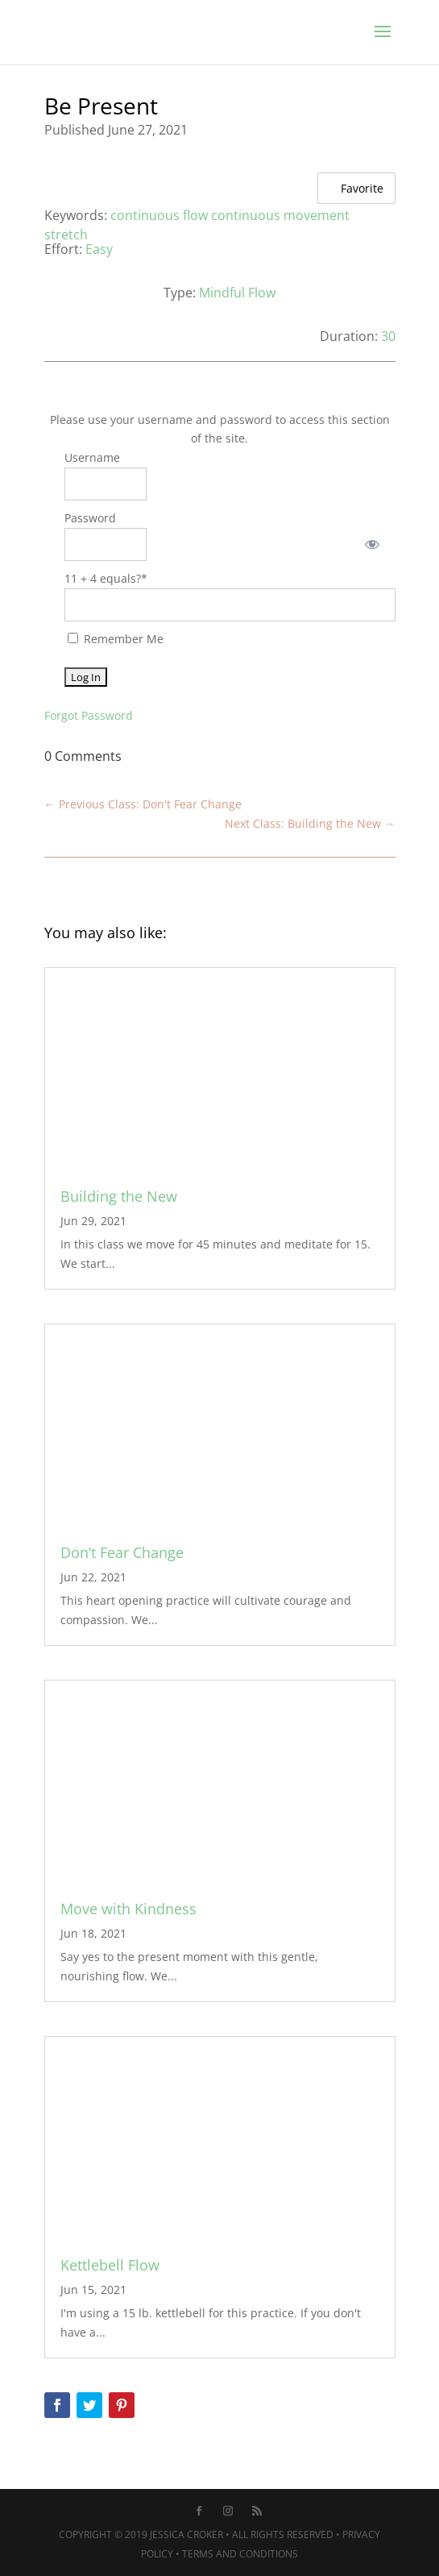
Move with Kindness (128, 1908)
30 (388, 336)
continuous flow (159, 215)
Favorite (352, 187)
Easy (99, 249)
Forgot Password (88, 715)
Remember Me (116, 638)
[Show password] (372, 544)
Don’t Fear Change (122, 1552)
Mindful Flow (237, 292)
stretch (66, 234)
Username (92, 457)
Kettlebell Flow (109, 2265)
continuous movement (280, 215)
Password (90, 518)
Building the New (118, 1196)
